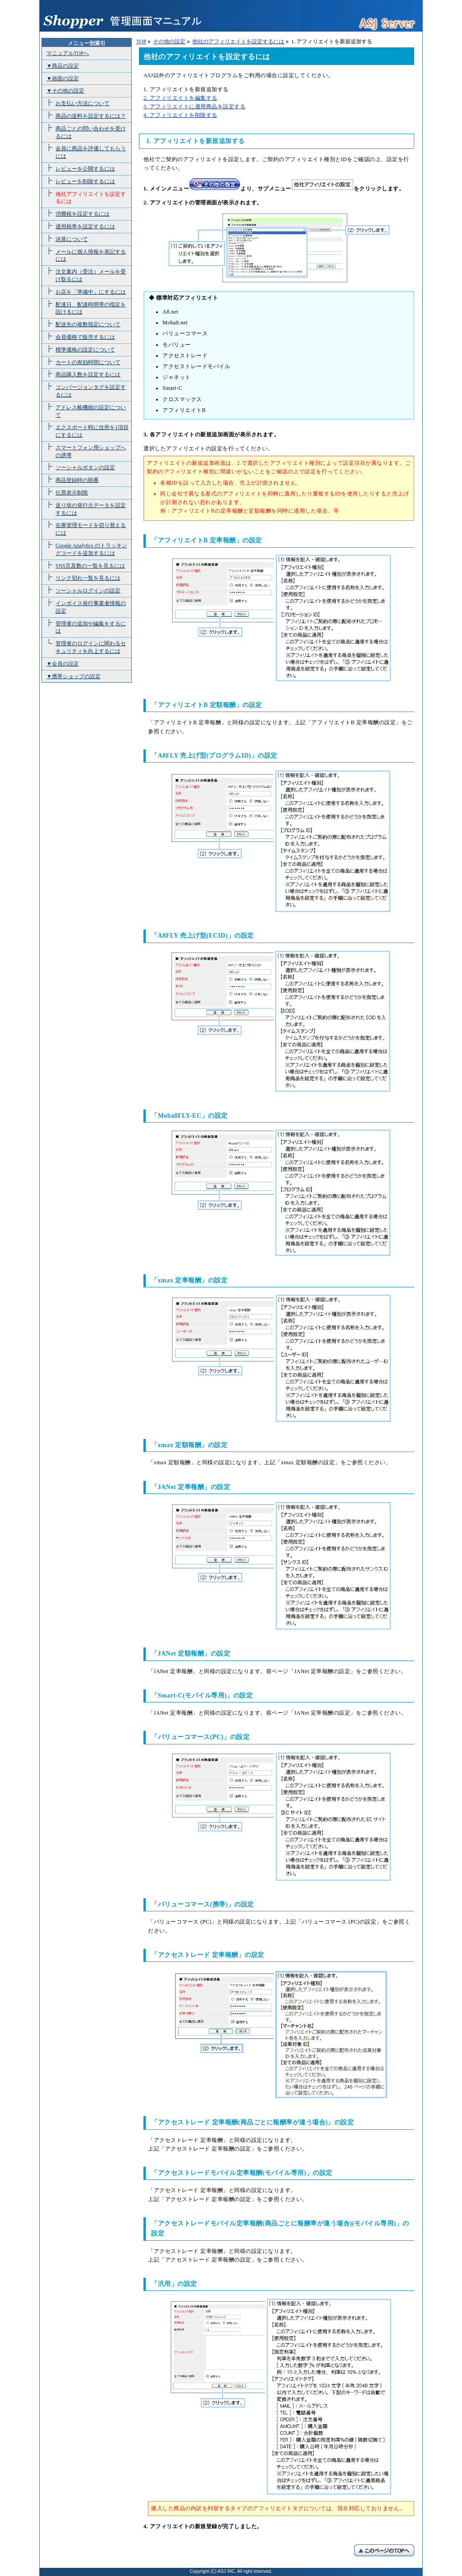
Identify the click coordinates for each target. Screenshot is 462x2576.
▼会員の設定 (62, 664)
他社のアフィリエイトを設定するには (238, 41)
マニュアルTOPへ (67, 53)
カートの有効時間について (87, 362)
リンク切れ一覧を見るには (87, 578)
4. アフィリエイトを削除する (180, 115)
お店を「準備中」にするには (90, 292)
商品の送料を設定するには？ (90, 116)
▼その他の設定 (65, 91)
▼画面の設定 (62, 78)
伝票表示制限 (71, 493)
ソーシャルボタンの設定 (85, 467)
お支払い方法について (82, 103)
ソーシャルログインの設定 (87, 590)
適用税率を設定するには (85, 226)
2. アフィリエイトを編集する (180, 98)
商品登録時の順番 (77, 480)
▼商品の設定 (62, 66)
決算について (71, 239)
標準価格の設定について (85, 350)
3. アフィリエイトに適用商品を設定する (194, 106)
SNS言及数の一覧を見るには (90, 566)
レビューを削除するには (85, 181)
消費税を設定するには (82, 214)
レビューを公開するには (85, 169)
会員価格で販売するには (85, 337)
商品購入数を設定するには (87, 374)
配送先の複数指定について (87, 324)
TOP (141, 41)
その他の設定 (169, 41)
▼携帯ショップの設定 (73, 676)
